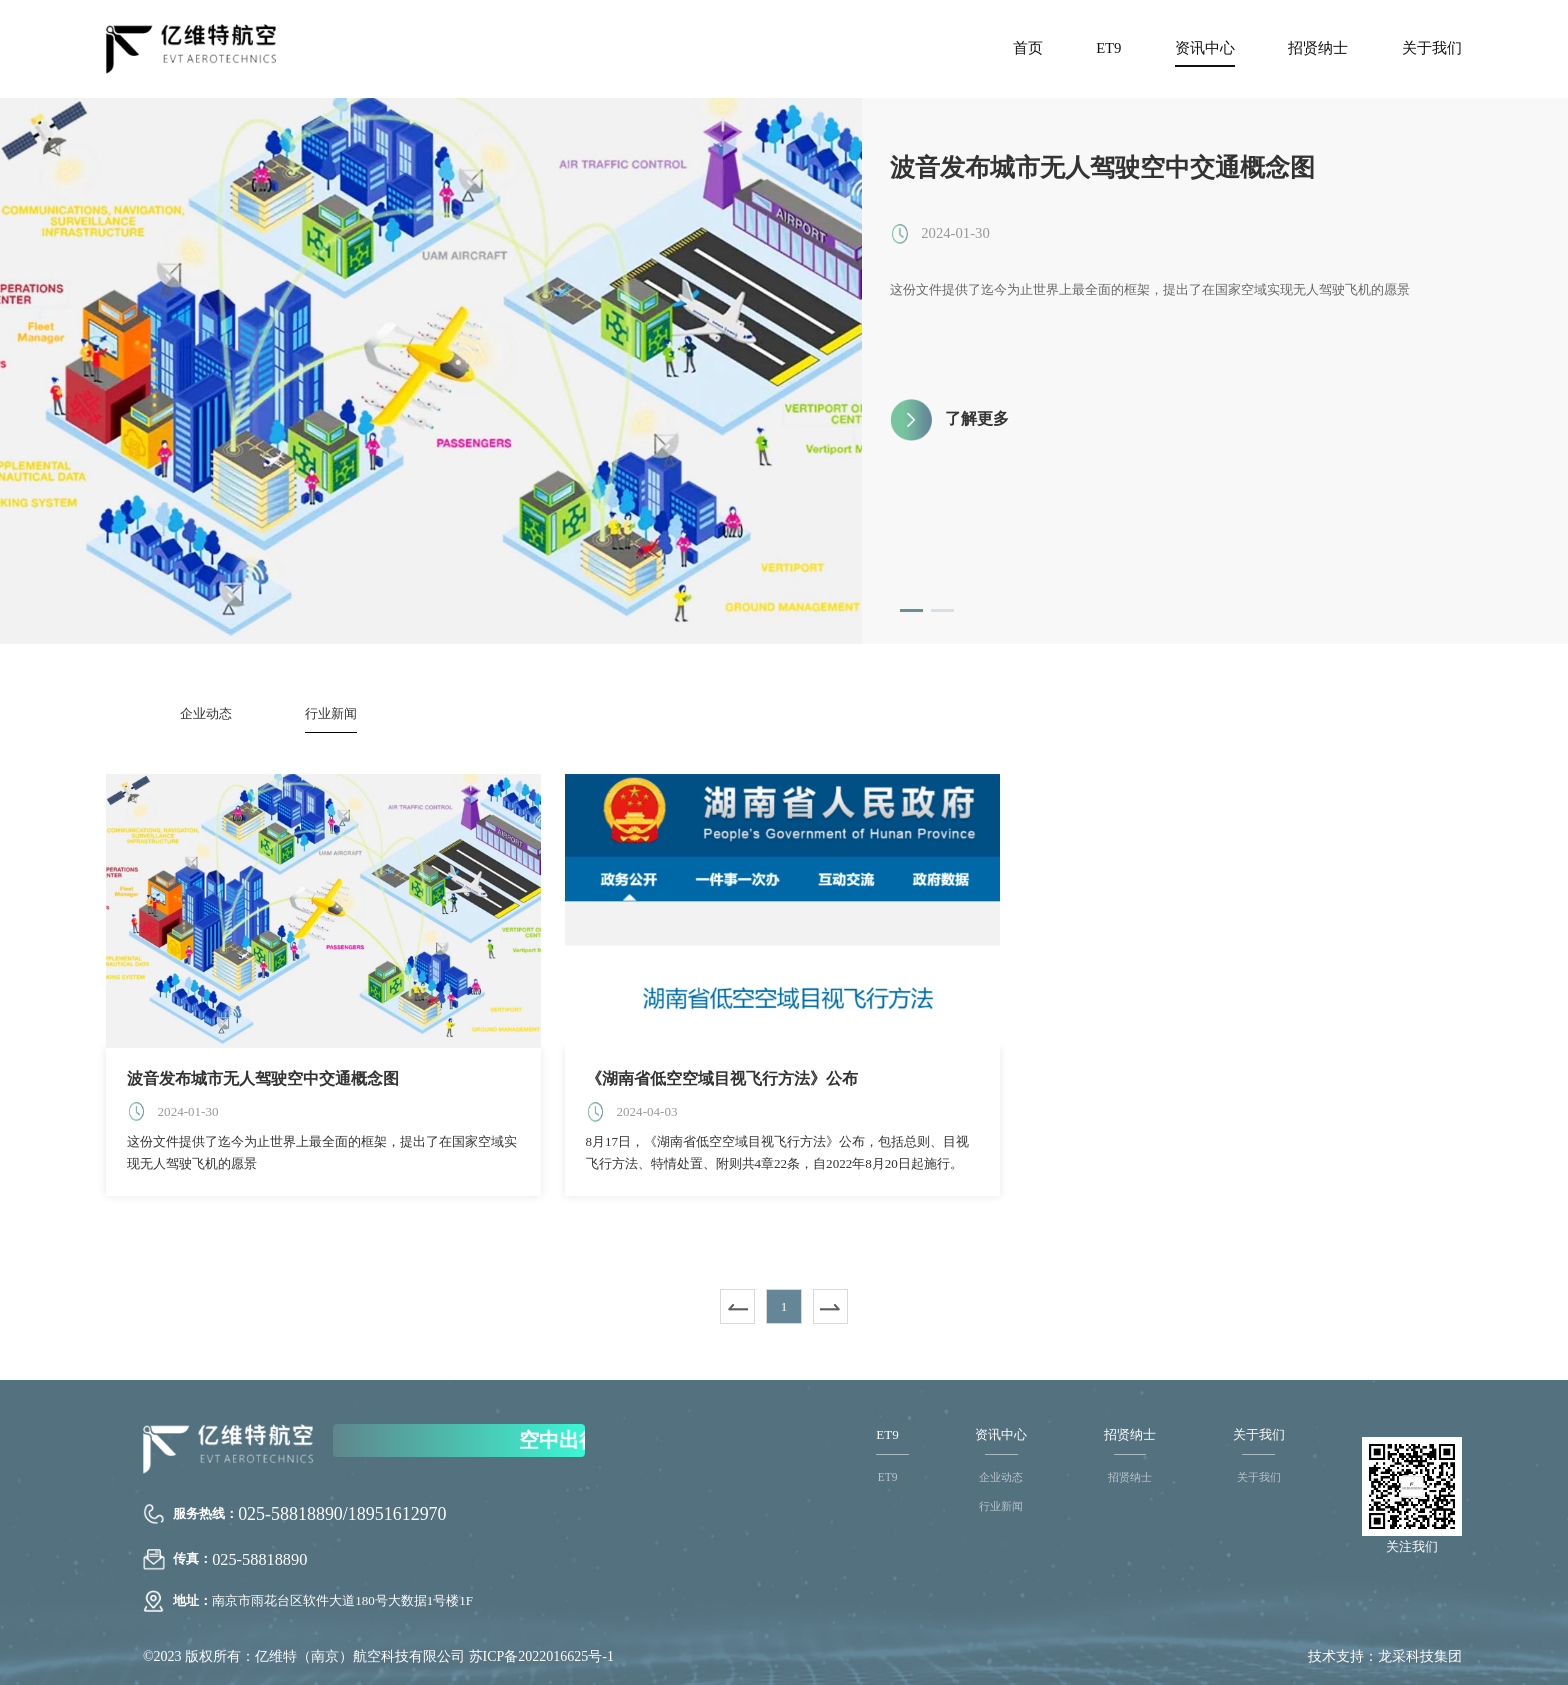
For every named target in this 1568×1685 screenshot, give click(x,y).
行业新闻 (331, 713)
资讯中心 (1205, 48)
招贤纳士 (1318, 48)
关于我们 (1432, 48)
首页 (1028, 48)
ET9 (1108, 48)
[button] (911, 610)
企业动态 (206, 713)
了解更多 (977, 418)
